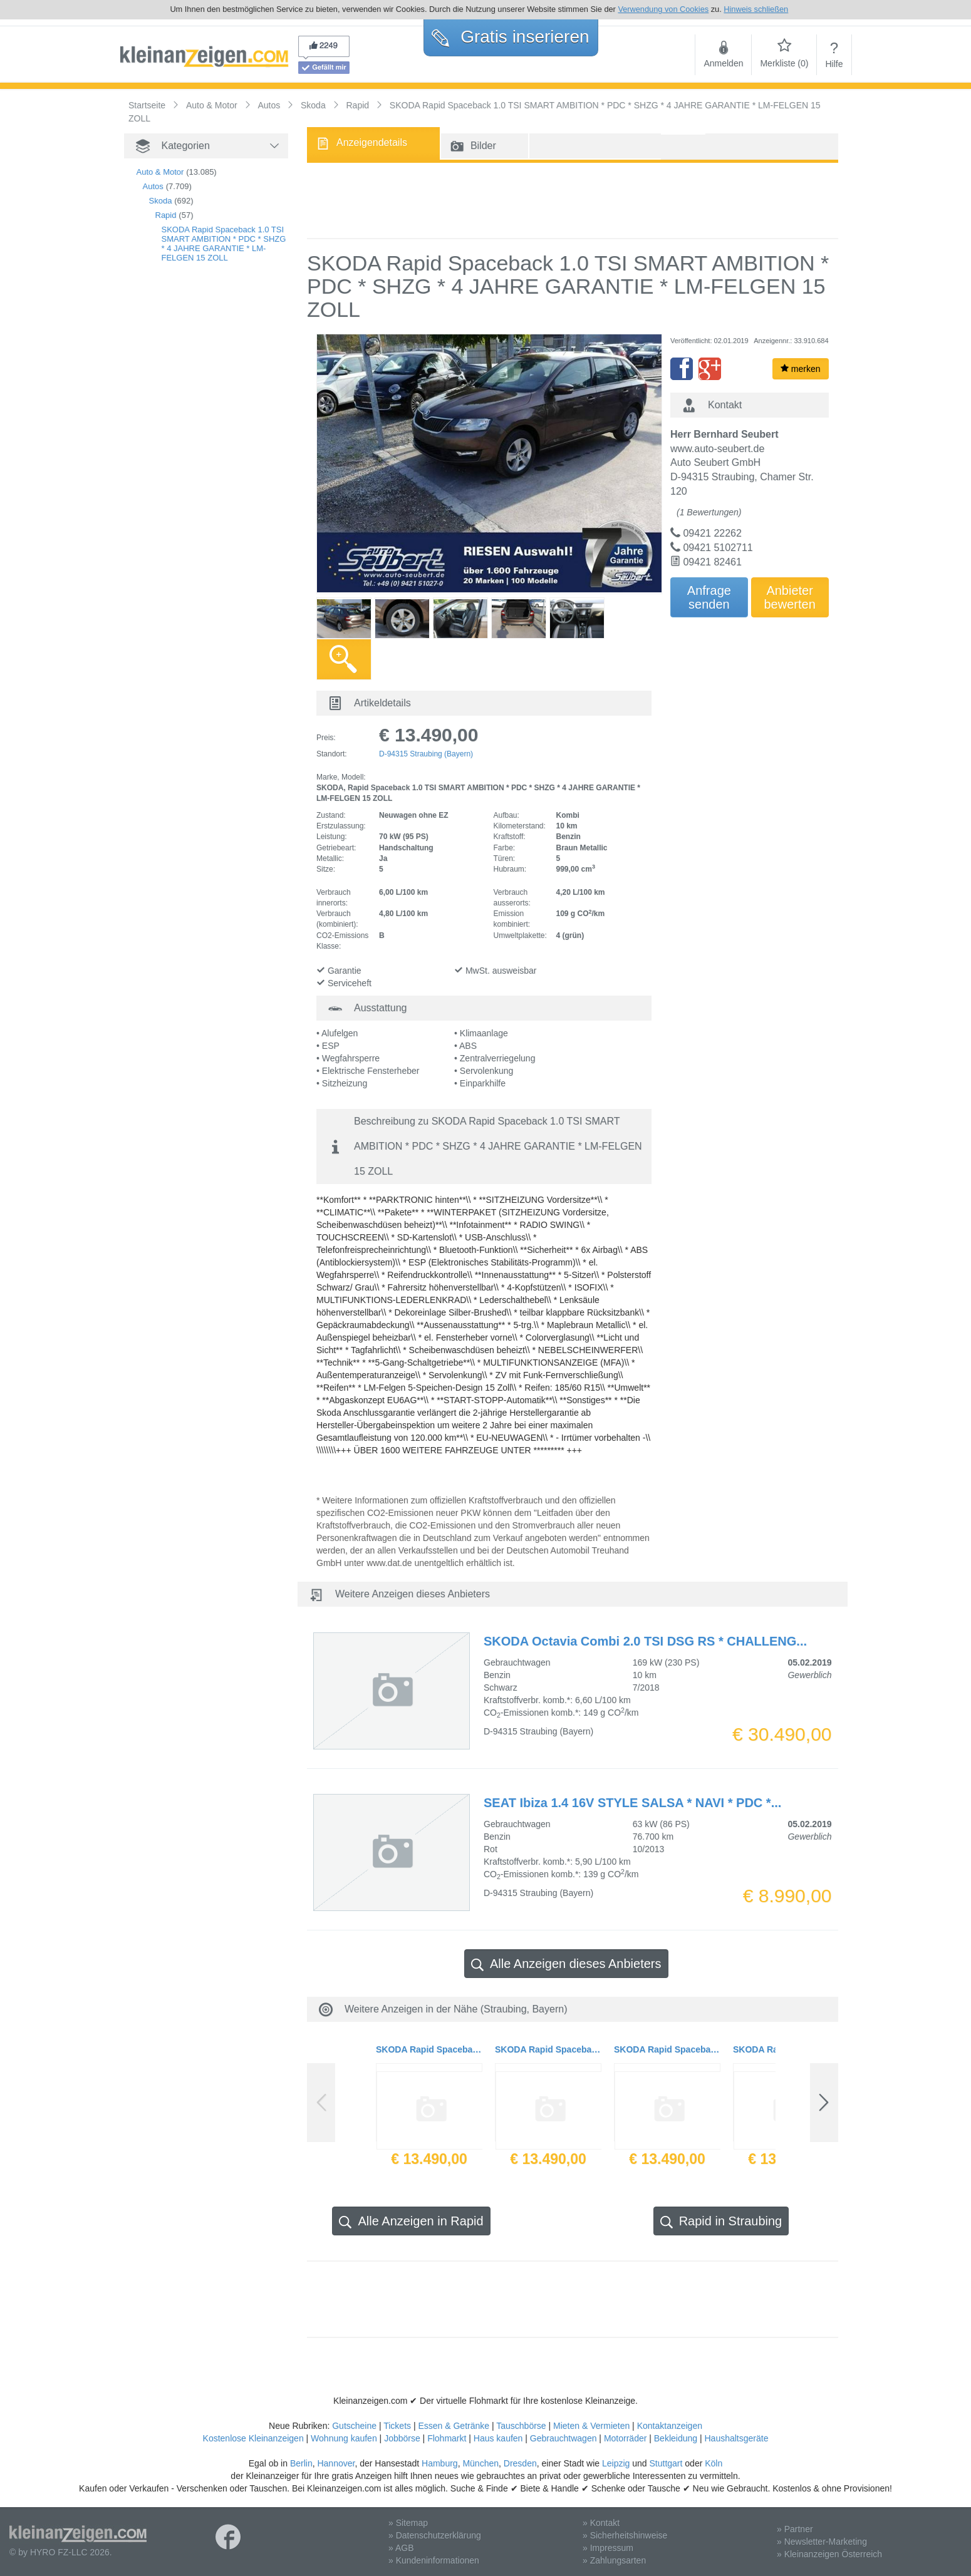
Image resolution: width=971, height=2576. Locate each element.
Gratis (510, 36)
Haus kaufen (498, 2438)
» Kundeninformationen (433, 2560)
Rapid (166, 215)
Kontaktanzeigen (669, 2426)
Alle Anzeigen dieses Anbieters (566, 1964)
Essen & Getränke (453, 2426)
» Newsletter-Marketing (822, 2542)
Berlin (301, 2463)
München (480, 2463)
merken (801, 369)
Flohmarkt (446, 2438)
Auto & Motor (160, 172)
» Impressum (608, 2548)
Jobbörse (402, 2438)
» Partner (795, 2529)
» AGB (400, 2548)
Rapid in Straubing (721, 2221)
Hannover (336, 2463)
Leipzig (616, 2463)
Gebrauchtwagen (563, 2438)
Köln (713, 2463)
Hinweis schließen (756, 9)
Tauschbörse (521, 2426)
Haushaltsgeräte (736, 2438)
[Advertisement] (572, 200)
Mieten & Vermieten (591, 2426)
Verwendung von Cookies (663, 9)
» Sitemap (408, 2523)
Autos (153, 186)
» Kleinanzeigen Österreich (829, 2554)
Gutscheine (354, 2426)
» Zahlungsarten (614, 2560)
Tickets (397, 2426)
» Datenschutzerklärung (434, 2535)
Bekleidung (675, 2438)
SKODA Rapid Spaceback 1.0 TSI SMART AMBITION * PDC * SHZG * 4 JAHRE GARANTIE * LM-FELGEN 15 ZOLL (224, 243)
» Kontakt (601, 2523)
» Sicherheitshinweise (625, 2535)
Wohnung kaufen (344, 2438)
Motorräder (625, 2438)
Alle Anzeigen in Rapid (411, 2221)
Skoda (160, 200)
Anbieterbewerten (790, 597)
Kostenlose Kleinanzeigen (253, 2438)
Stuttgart (666, 2463)
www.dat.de (389, 1563)
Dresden (520, 2463)
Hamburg (440, 2463)
